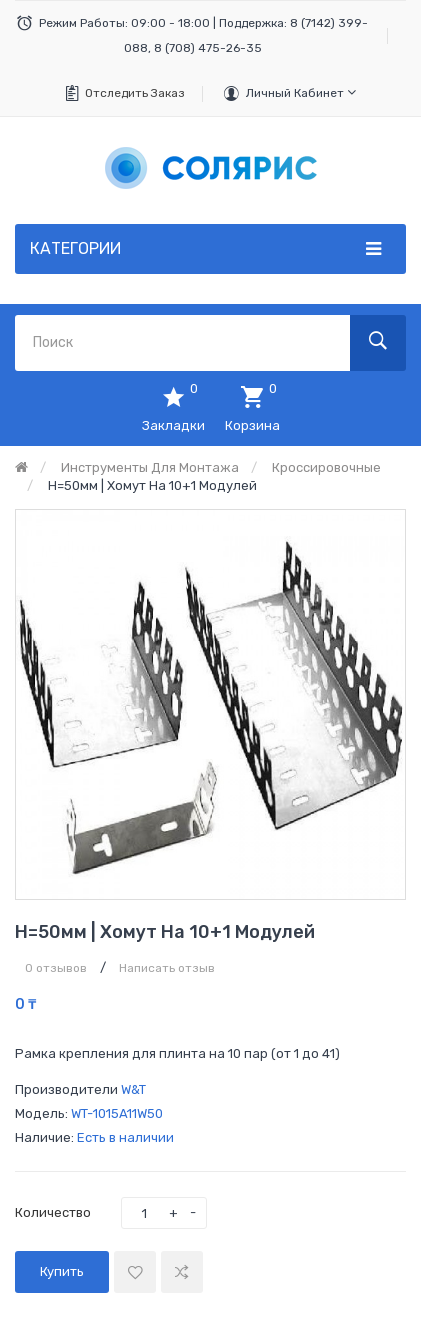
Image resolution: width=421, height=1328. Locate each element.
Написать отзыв (167, 968)
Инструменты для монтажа (150, 467)
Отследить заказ (135, 93)
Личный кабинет (301, 92)
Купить (62, 1271)
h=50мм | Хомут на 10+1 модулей (152, 485)
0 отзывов (56, 968)
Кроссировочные (326, 467)
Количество (53, 1212)
